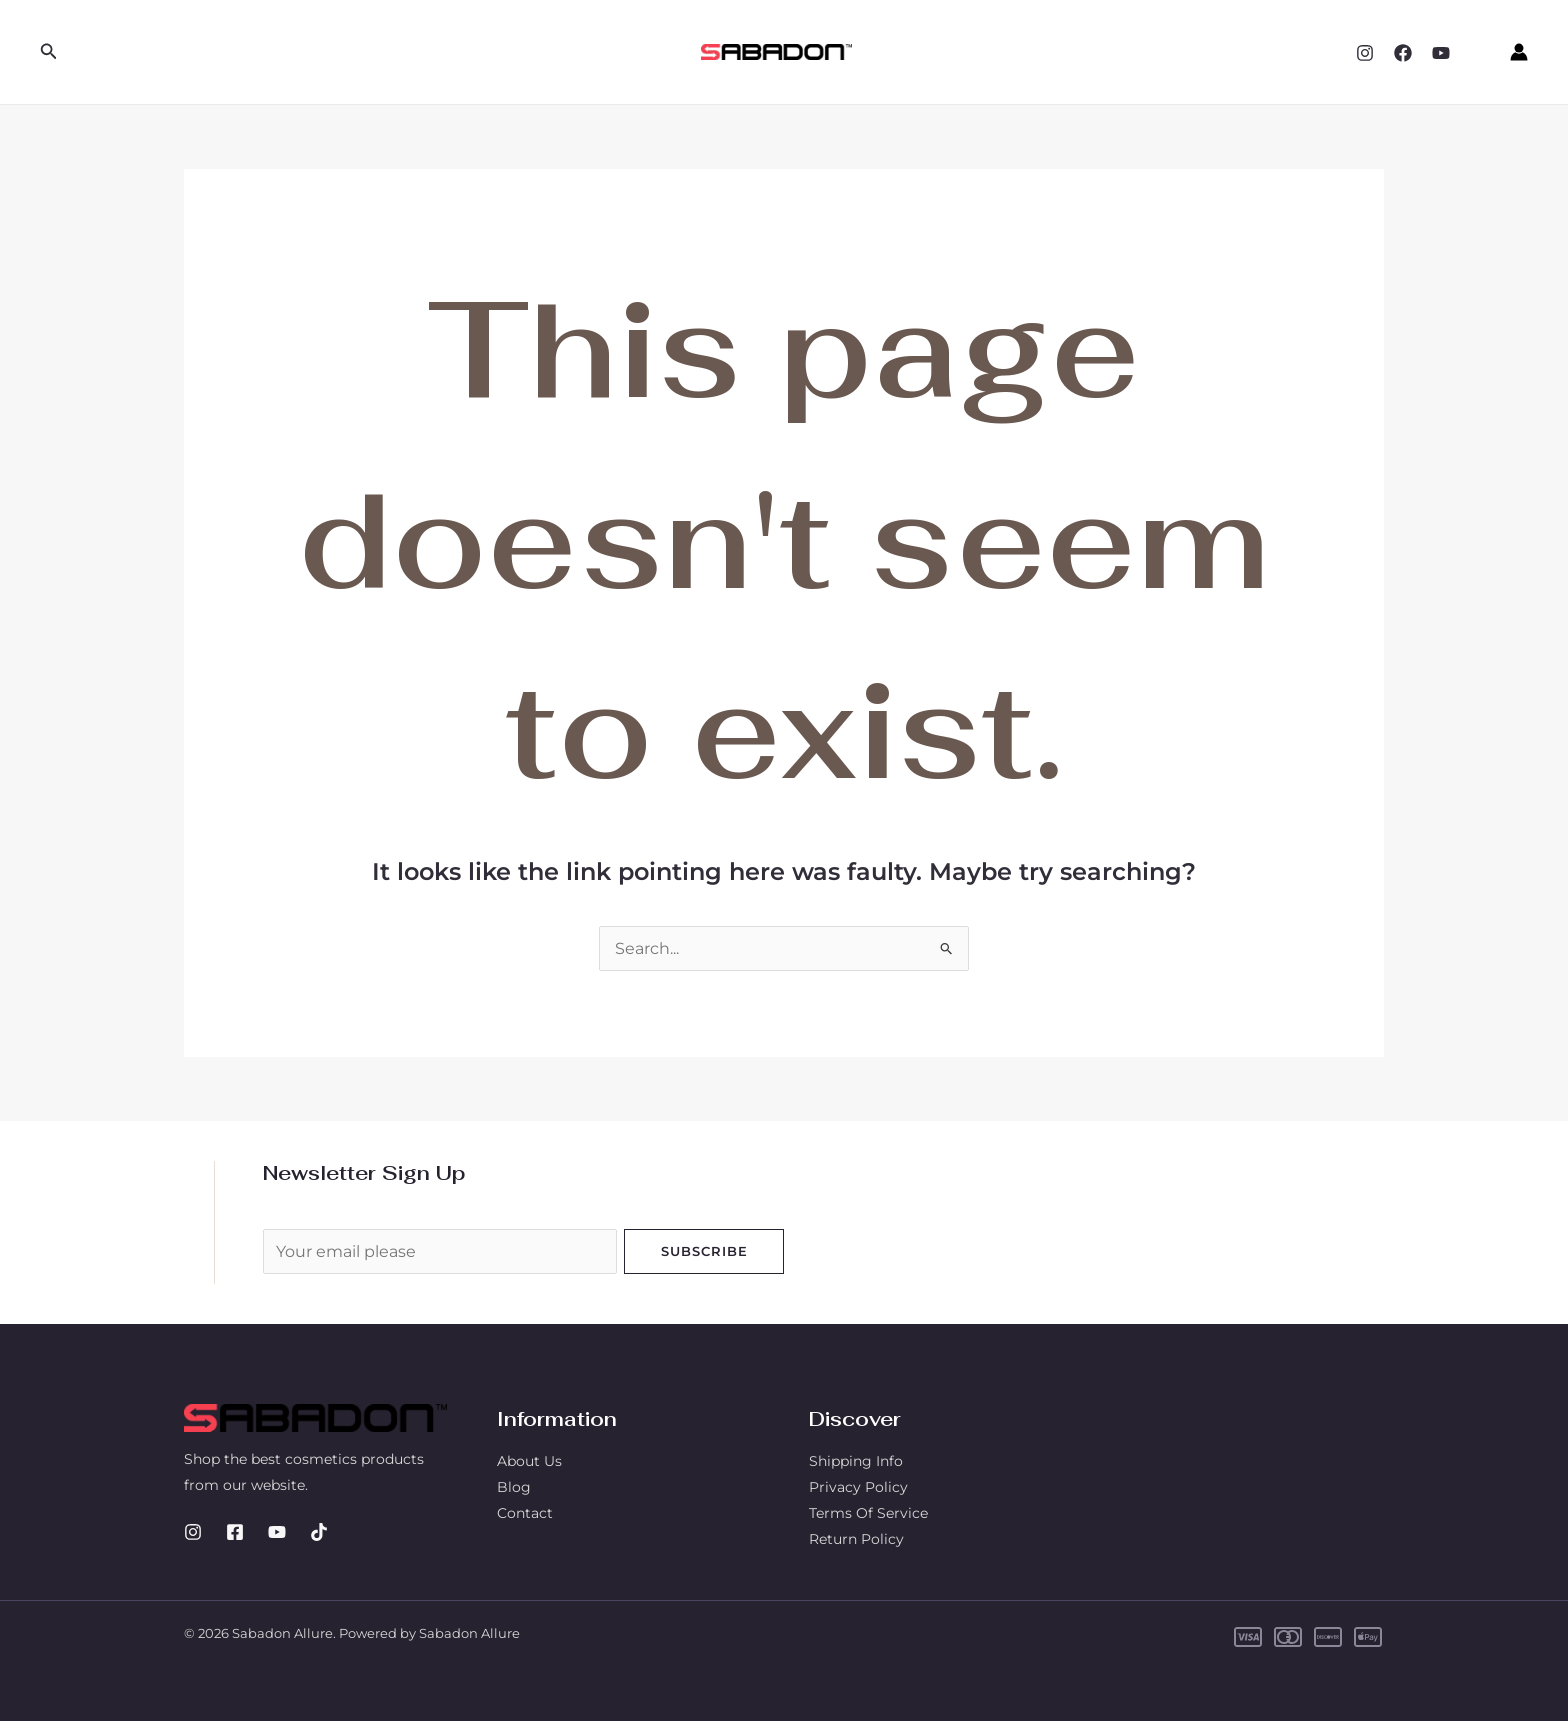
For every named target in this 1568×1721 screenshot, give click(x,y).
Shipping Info (856, 1461)
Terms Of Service (868, 1513)
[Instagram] (1365, 53)
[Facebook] (1403, 53)
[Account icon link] (1519, 52)
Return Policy (856, 1539)
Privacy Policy (858, 1487)
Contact (525, 1513)
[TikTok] (319, 1532)
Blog (514, 1487)
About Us (529, 1461)
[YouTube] (1441, 53)
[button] (49, 52)
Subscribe (704, 1251)
